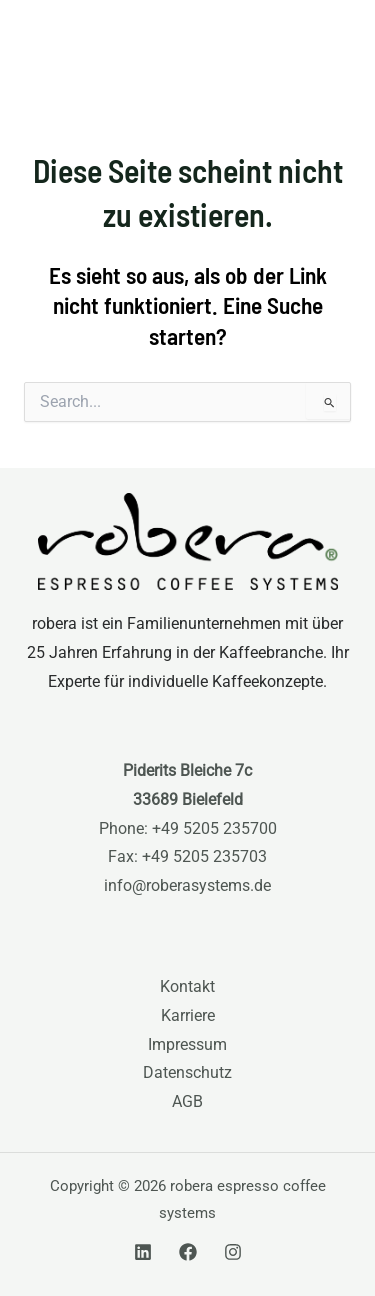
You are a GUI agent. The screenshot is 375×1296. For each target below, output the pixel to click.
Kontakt (187, 987)
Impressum (187, 1045)
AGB (187, 1102)
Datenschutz (187, 1073)
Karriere (188, 1016)
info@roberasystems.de (187, 886)
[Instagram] (233, 1252)
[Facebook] (188, 1252)
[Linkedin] (143, 1252)
